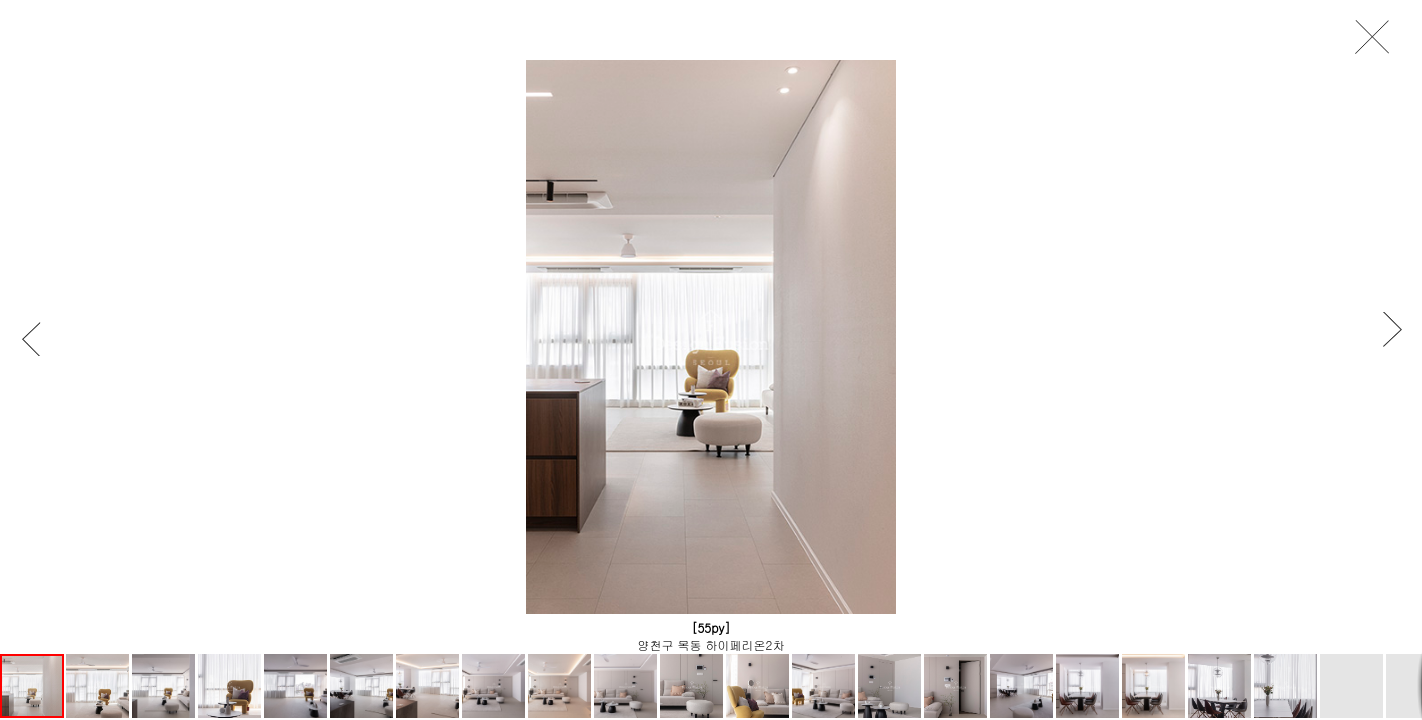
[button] (40, 338)
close (1378, 37)
